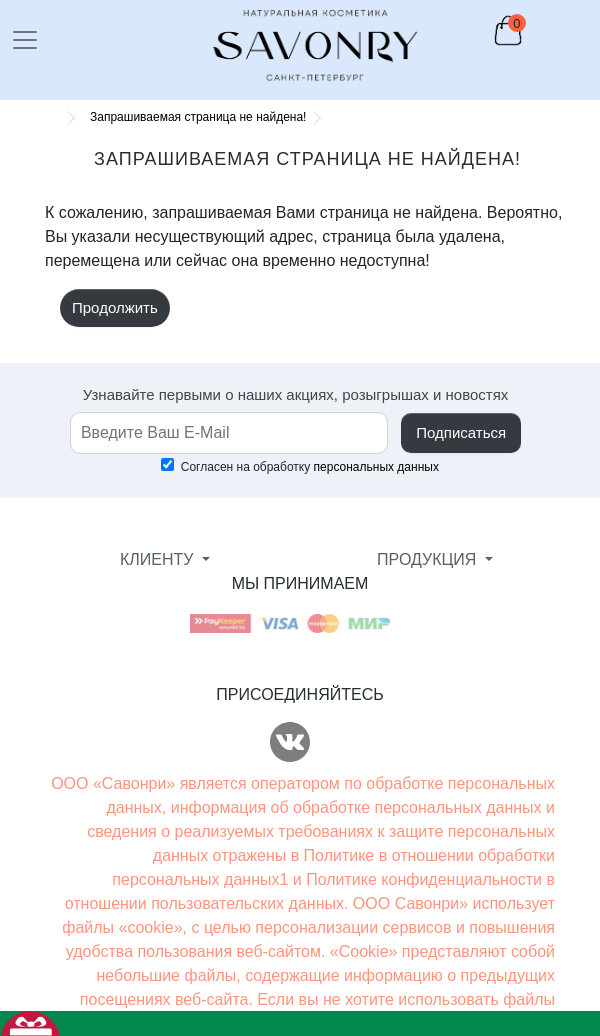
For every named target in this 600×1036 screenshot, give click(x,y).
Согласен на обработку (300, 466)
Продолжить (115, 307)
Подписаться (461, 432)
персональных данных (376, 467)
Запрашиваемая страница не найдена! (198, 117)
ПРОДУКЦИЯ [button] (429, 559)
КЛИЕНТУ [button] (159, 559)
